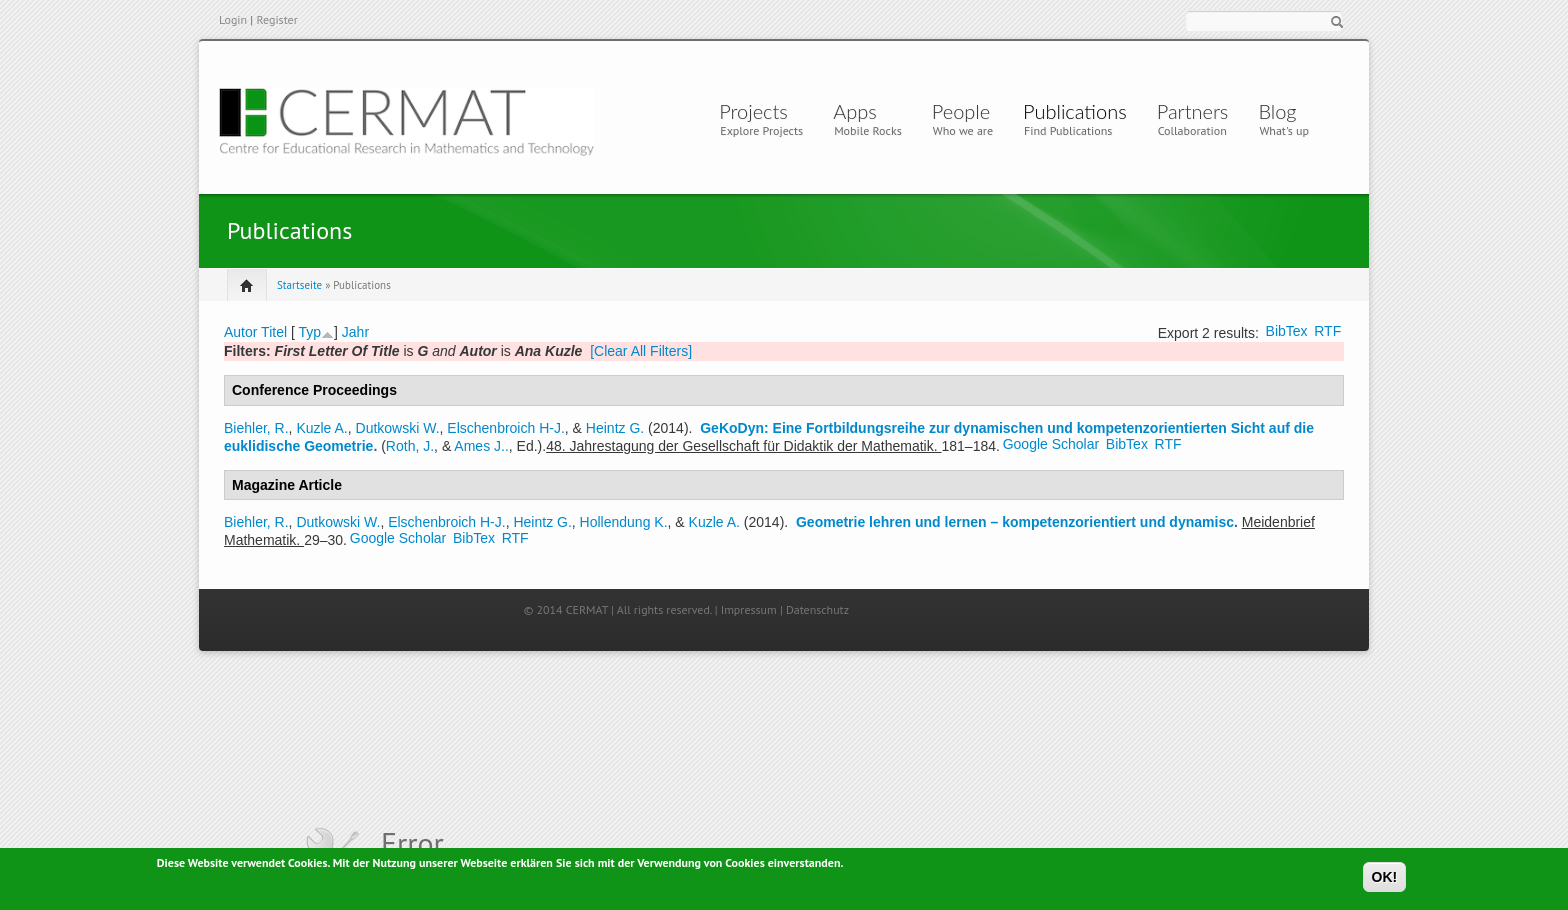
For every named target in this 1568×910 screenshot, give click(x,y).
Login (233, 19)
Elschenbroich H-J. (506, 428)
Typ (309, 332)
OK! (1385, 881)
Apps (860, 111)
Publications (1075, 111)
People (961, 111)
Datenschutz (817, 609)
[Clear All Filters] (641, 351)
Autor (240, 332)
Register (276, 19)
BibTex (1287, 331)
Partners (1193, 111)
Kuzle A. (321, 428)
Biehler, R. (256, 428)
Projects (753, 111)
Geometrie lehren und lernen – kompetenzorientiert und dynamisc (1015, 522)
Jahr (355, 332)
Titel (274, 332)
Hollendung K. (624, 522)
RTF (1327, 331)
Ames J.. (481, 446)
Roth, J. (410, 446)
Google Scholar (1051, 444)
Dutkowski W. (398, 428)
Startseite (299, 285)
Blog (1277, 111)
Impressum (749, 609)
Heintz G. (615, 428)
